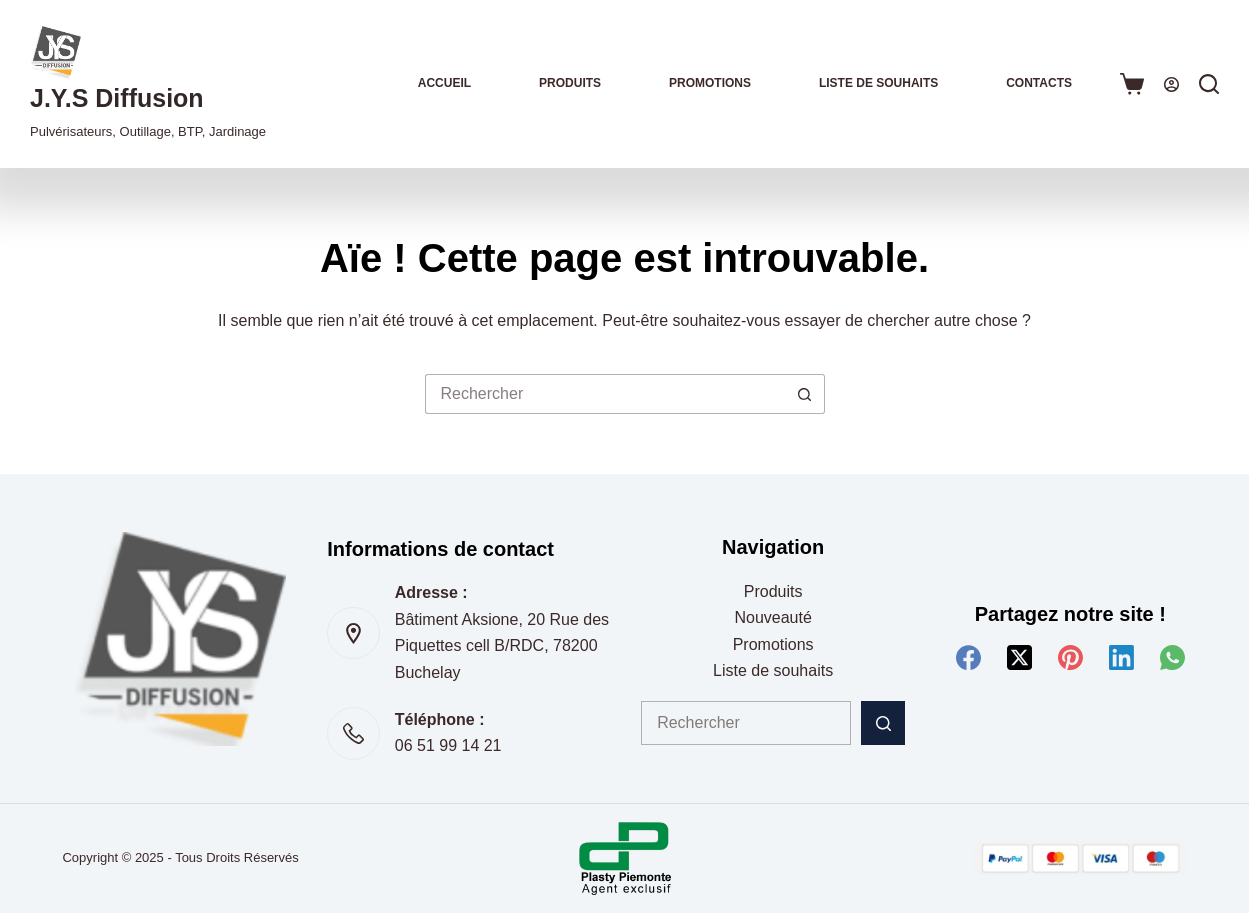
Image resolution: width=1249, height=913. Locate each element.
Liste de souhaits (878, 83)
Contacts (1039, 83)
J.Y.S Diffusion (117, 98)
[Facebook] (968, 657)
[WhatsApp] (1172, 657)
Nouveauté (772, 617)
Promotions (710, 83)
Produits (570, 83)
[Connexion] (1171, 84)
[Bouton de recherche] (805, 394)
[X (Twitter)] (1019, 657)
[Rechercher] (1209, 84)
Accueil (444, 83)
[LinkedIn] (1121, 657)
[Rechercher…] (605, 394)
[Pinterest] (1070, 657)
